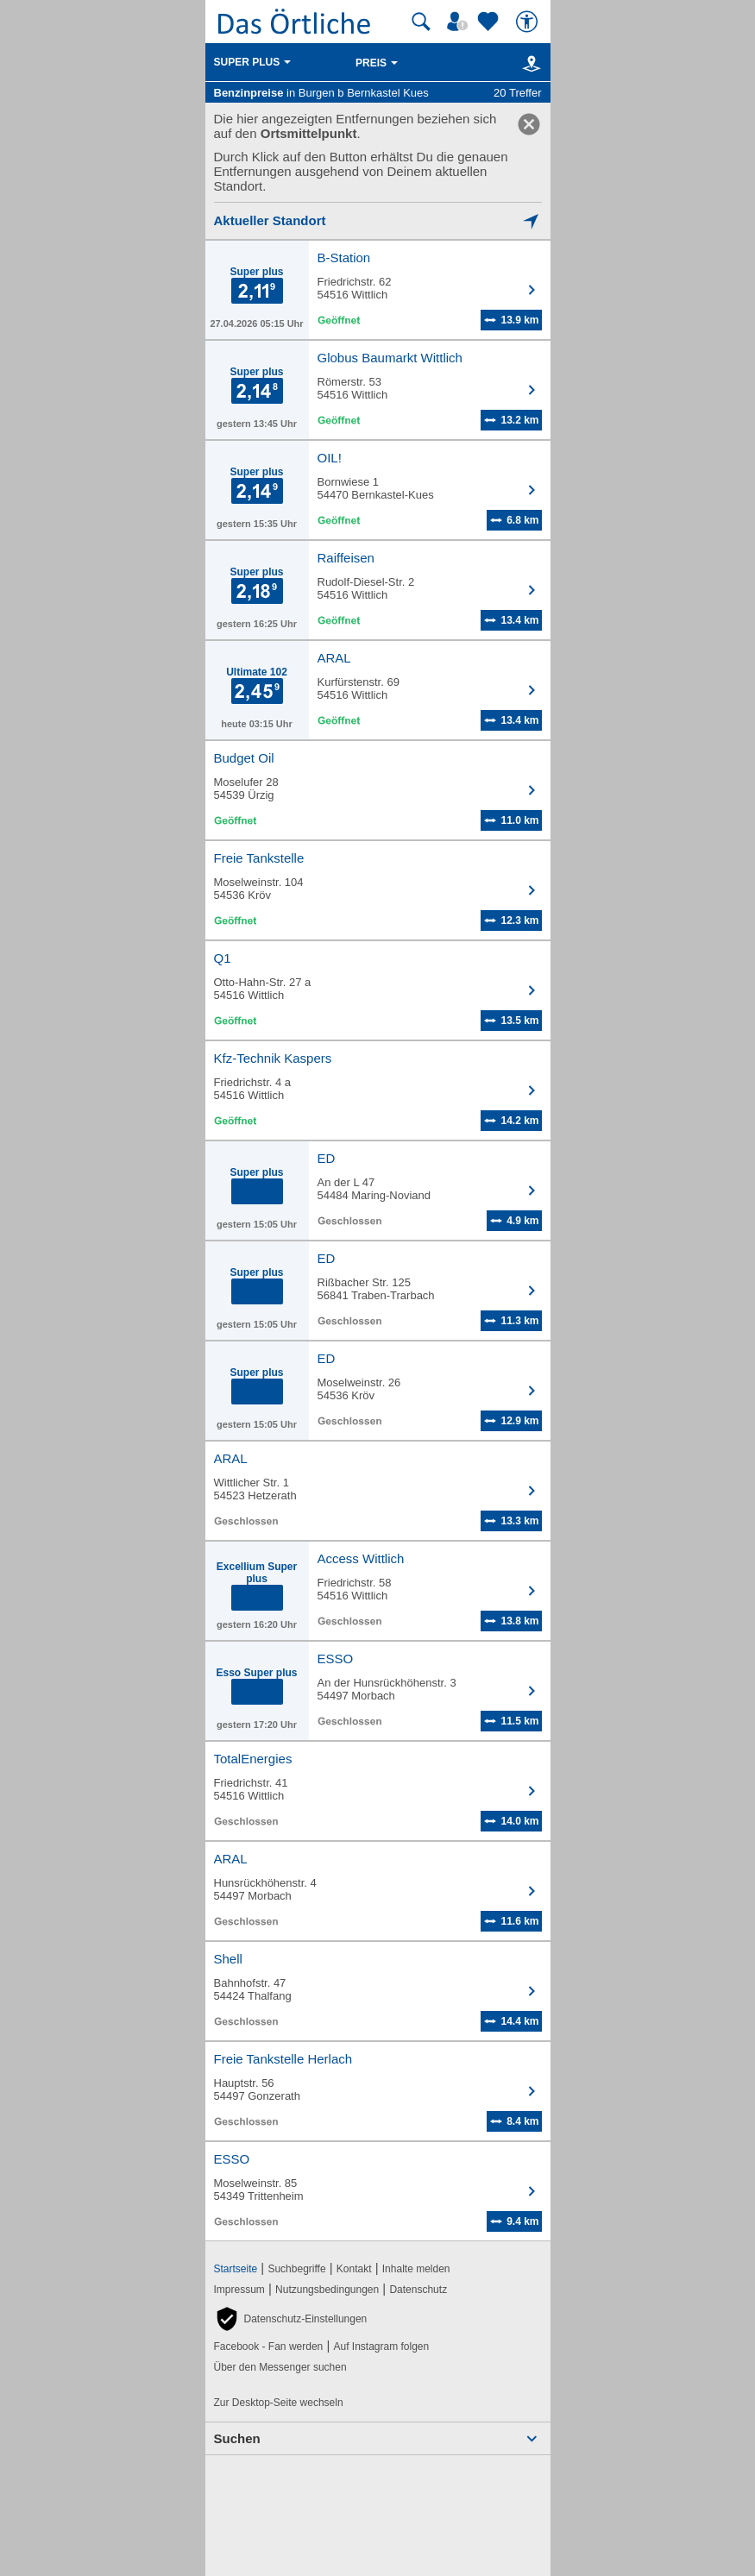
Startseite (236, 2269)
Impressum (239, 2290)
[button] (291, 2319)
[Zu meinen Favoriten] (490, 22)
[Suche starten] (421, 22)
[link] (529, 124)
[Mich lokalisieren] (378, 220)
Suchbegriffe (296, 2269)
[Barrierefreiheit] (529, 22)
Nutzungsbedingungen (327, 2290)
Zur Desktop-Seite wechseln (278, 2403)
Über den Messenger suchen (280, 2367)
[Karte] (528, 63)
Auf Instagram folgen (381, 2346)
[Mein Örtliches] (460, 22)
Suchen (237, 2438)
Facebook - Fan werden (269, 2346)
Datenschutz (418, 2290)
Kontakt (354, 2269)
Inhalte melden (416, 2269)
